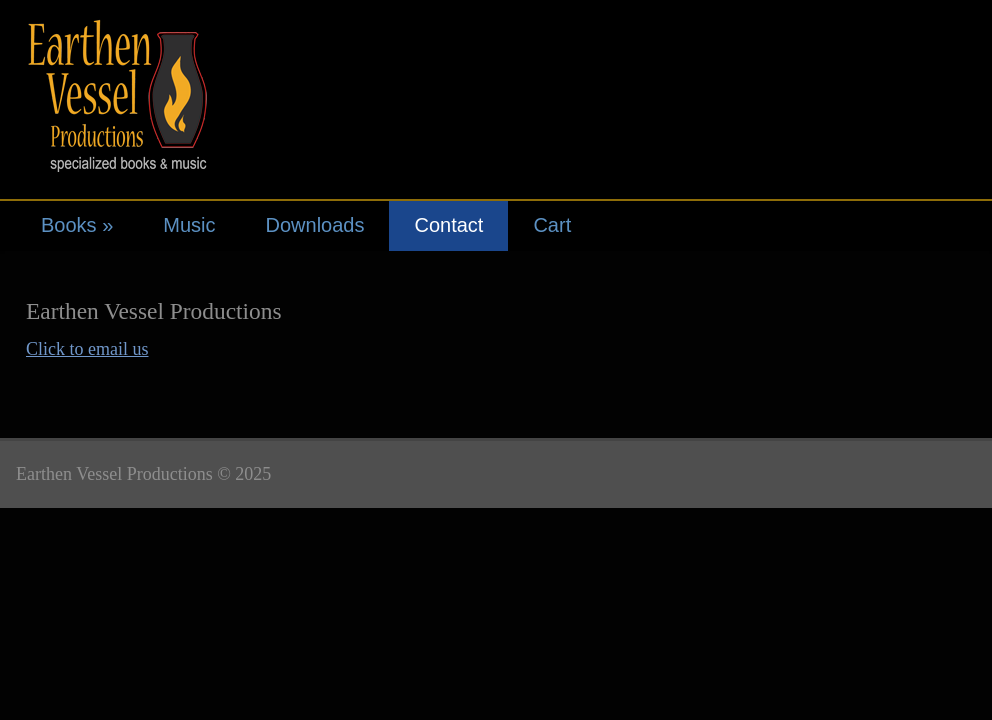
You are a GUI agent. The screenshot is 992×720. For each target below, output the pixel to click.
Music (189, 225)
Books (77, 225)
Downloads (315, 225)
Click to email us (87, 349)
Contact (448, 225)
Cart (552, 225)
